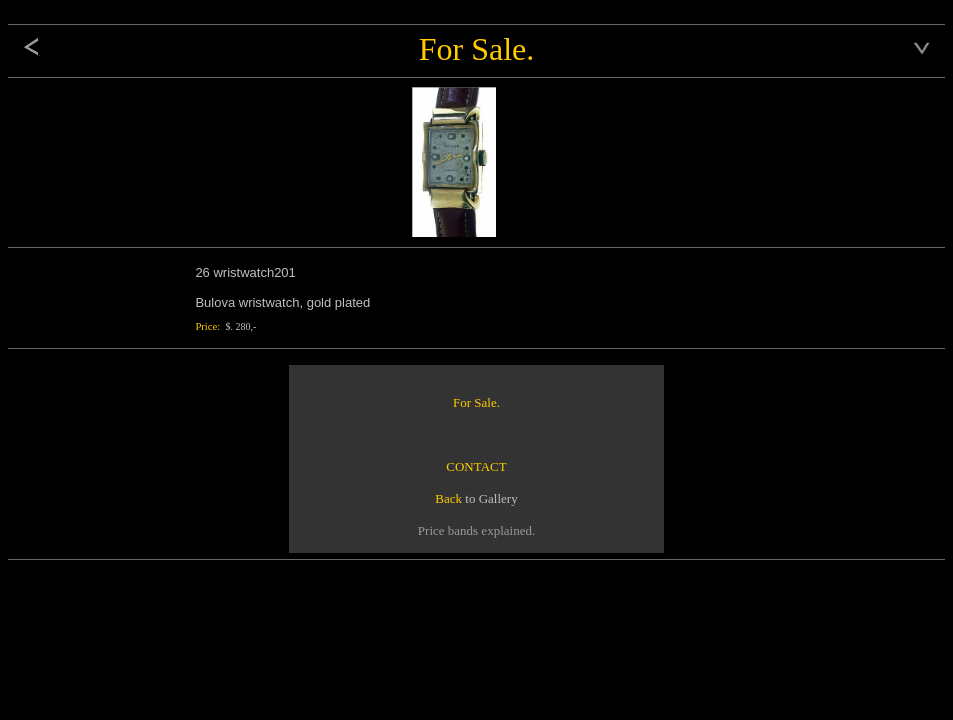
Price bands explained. (476, 530)
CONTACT (476, 466)
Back (448, 498)
